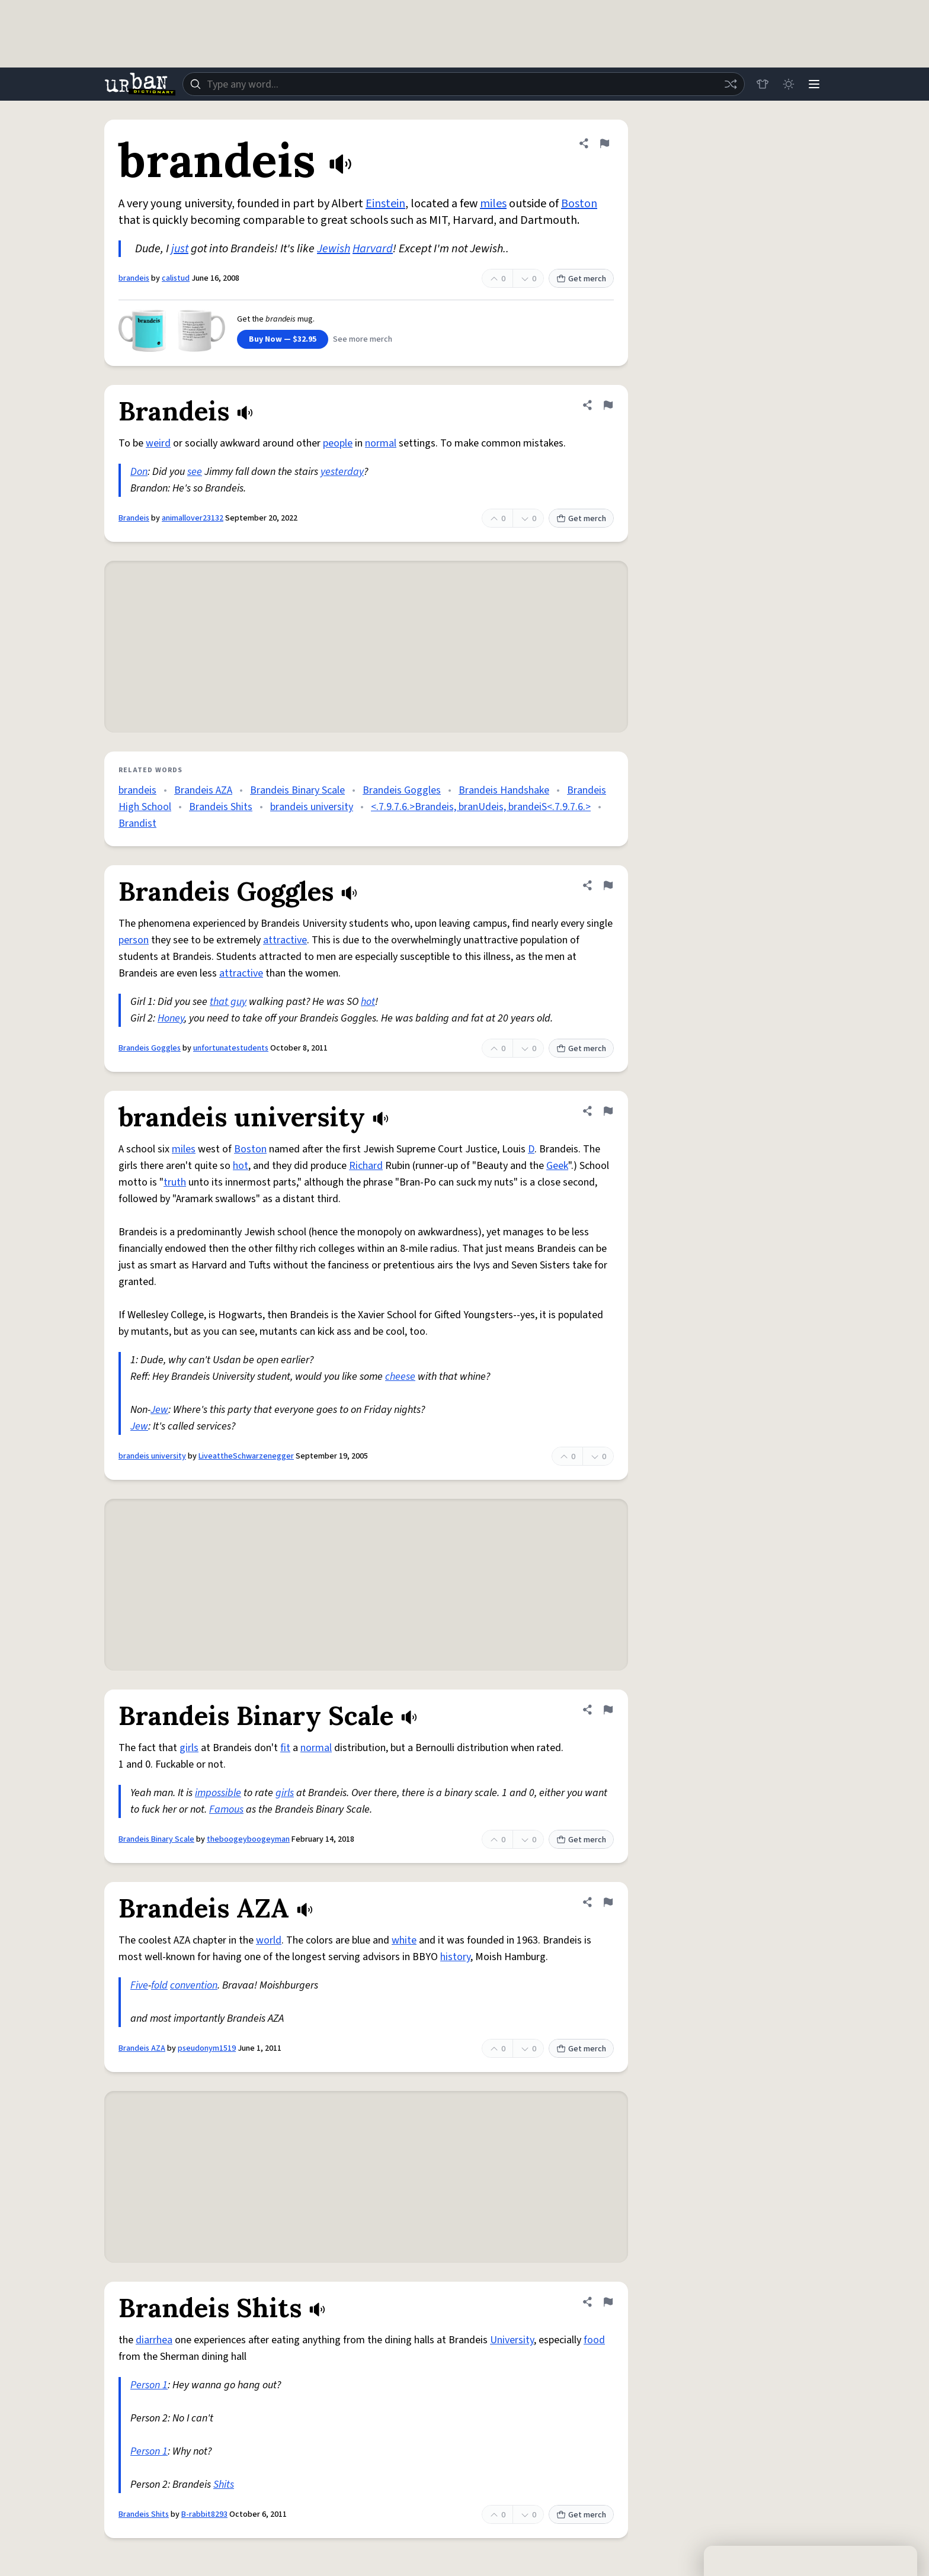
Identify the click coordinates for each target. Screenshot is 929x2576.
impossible (218, 1792)
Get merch (581, 279)
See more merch (362, 339)
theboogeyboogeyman (248, 1839)
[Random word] (730, 84)
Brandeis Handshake (504, 790)
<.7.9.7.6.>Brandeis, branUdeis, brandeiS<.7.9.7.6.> (481, 806)
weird (158, 443)
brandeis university (311, 806)
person (133, 940)
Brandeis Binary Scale (297, 790)
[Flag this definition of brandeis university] (607, 1110)
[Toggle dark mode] (788, 84)
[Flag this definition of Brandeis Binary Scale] (607, 1709)
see (194, 471)
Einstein (385, 203)
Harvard (373, 248)
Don (139, 471)
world (268, 1940)
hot (368, 1001)
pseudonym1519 (207, 2048)
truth (175, 1182)
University (512, 2340)
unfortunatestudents (230, 1048)
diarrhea (154, 2340)
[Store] (762, 84)
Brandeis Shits (220, 806)
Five (139, 1985)
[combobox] (463, 84)
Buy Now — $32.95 (282, 339)
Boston (579, 203)
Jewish (333, 248)
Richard (366, 1165)
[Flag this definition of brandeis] (604, 143)
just (179, 248)
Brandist (137, 823)
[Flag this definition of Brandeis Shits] (607, 2301)
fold (159, 1985)
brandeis (133, 278)
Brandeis (133, 518)
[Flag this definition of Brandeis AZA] (607, 1902)
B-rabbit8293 (204, 2514)
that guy (228, 1001)
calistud (176, 278)
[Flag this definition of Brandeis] (607, 405)
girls (189, 1747)
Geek (557, 1165)
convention (193, 1985)
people (338, 443)
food (594, 2340)
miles (493, 203)
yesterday (342, 471)
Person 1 (149, 2385)
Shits (223, 2484)
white (404, 1940)
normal (380, 443)
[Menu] (814, 84)
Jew (159, 1409)
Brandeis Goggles (402, 790)
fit (285, 1747)
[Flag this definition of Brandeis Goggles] (607, 885)
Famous (226, 1809)
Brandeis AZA (203, 790)
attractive (285, 940)
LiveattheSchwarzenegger (246, 1456)
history (455, 1956)
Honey (171, 1018)
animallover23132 (192, 518)
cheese (400, 1376)
